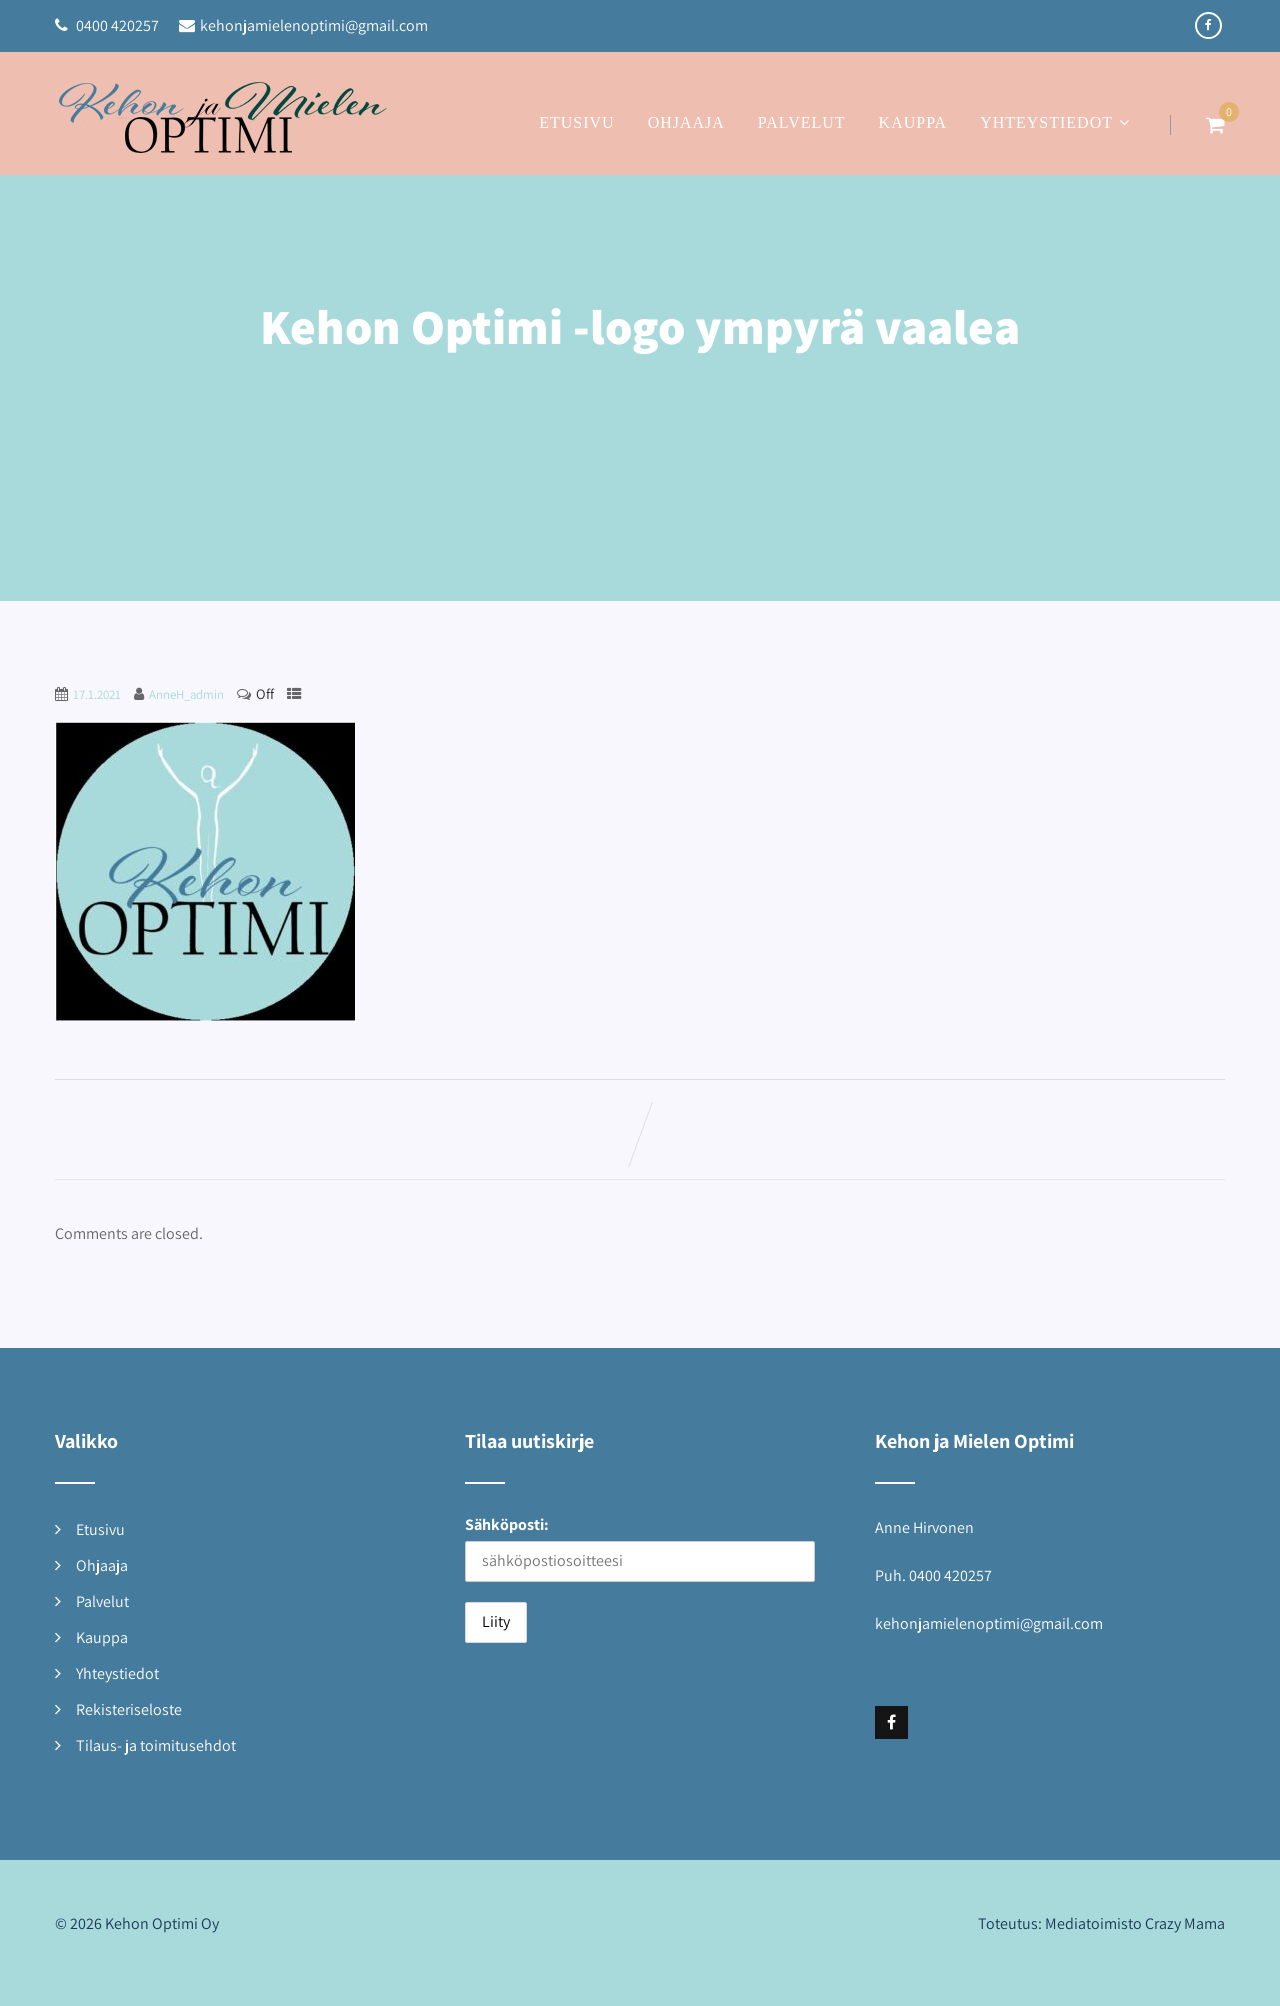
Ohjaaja (686, 122)
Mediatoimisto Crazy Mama (1135, 1923)
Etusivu (576, 122)
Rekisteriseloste (129, 1709)
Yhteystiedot (1057, 122)
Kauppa (913, 122)
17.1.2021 (97, 694)
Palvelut (802, 122)
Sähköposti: (507, 1524)
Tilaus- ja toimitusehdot (156, 1745)
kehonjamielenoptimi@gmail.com (303, 25)
